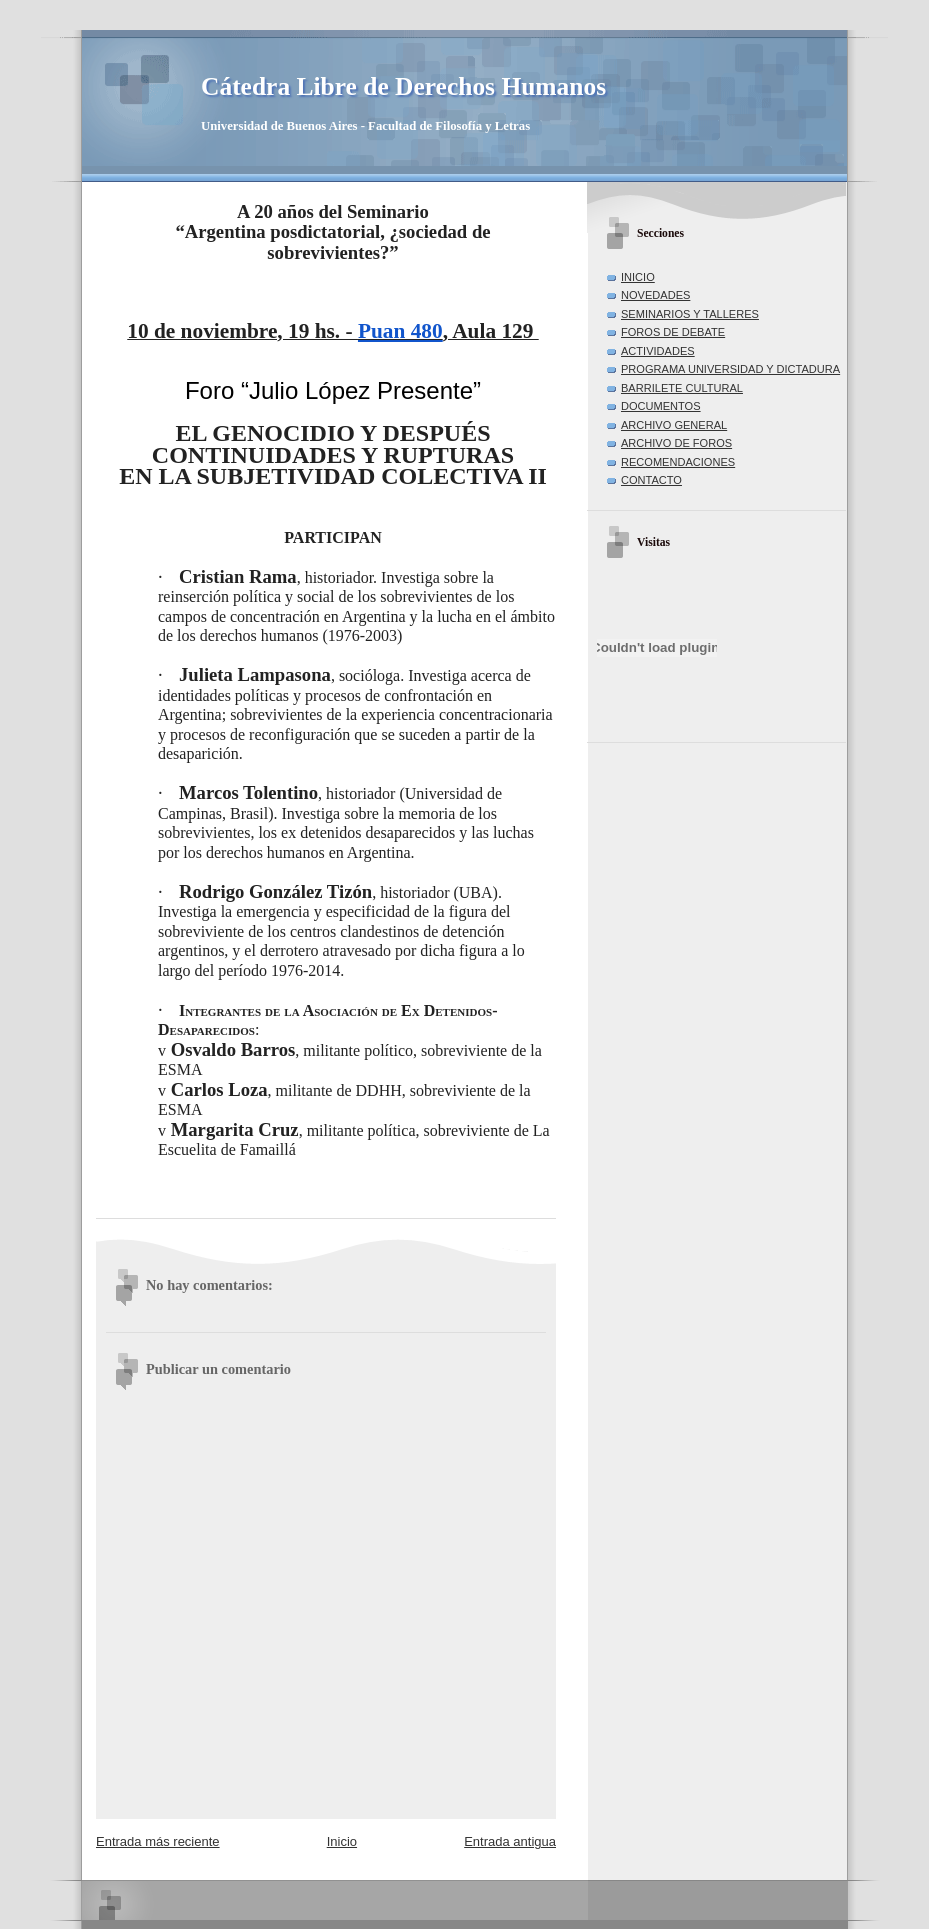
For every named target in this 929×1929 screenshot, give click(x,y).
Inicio (342, 1841)
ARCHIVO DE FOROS (676, 443)
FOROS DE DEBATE (673, 332)
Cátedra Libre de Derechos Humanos (403, 86)
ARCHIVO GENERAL (674, 425)
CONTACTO (651, 480)
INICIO (638, 277)
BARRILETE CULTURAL (682, 388)
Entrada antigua (510, 1841)
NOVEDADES (655, 295)
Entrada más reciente (158, 1841)
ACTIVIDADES (658, 351)
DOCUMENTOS (661, 406)
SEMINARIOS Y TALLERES (690, 314)
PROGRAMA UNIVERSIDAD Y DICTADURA (730, 369)
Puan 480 (400, 331)
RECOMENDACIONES (678, 462)
